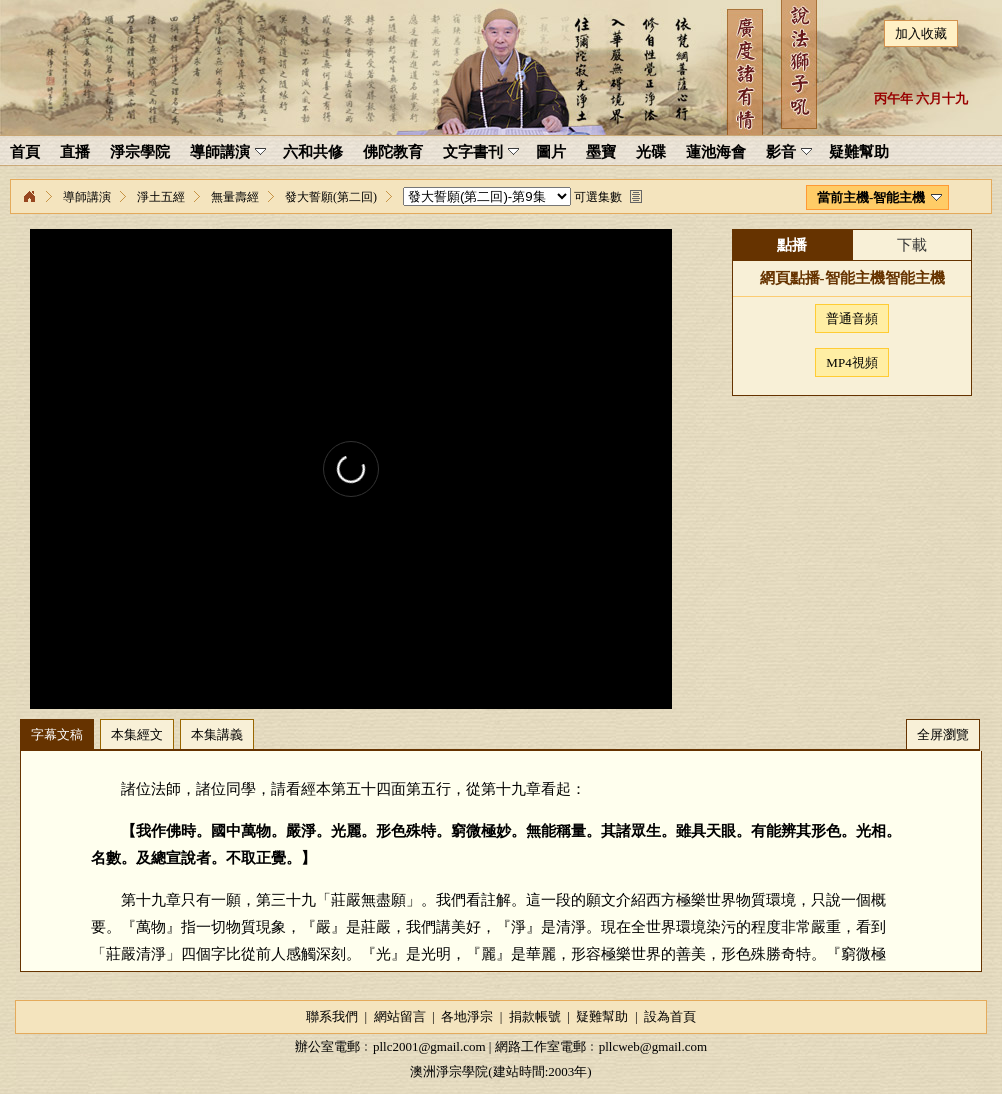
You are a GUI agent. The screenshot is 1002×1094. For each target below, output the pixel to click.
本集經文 (137, 734)
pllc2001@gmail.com (429, 1046)
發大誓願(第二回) (331, 197)
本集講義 (217, 734)
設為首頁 (670, 1016)
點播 (792, 245)
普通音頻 (852, 318)
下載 (912, 245)
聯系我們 (332, 1016)
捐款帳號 (535, 1016)
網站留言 (400, 1016)
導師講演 (87, 197)
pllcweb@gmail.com (653, 1046)
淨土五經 (161, 197)
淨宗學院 (29, 197)
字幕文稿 (57, 734)
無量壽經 (235, 197)
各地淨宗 (467, 1016)
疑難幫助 (602, 1016)
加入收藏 (921, 33)
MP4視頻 (851, 362)
